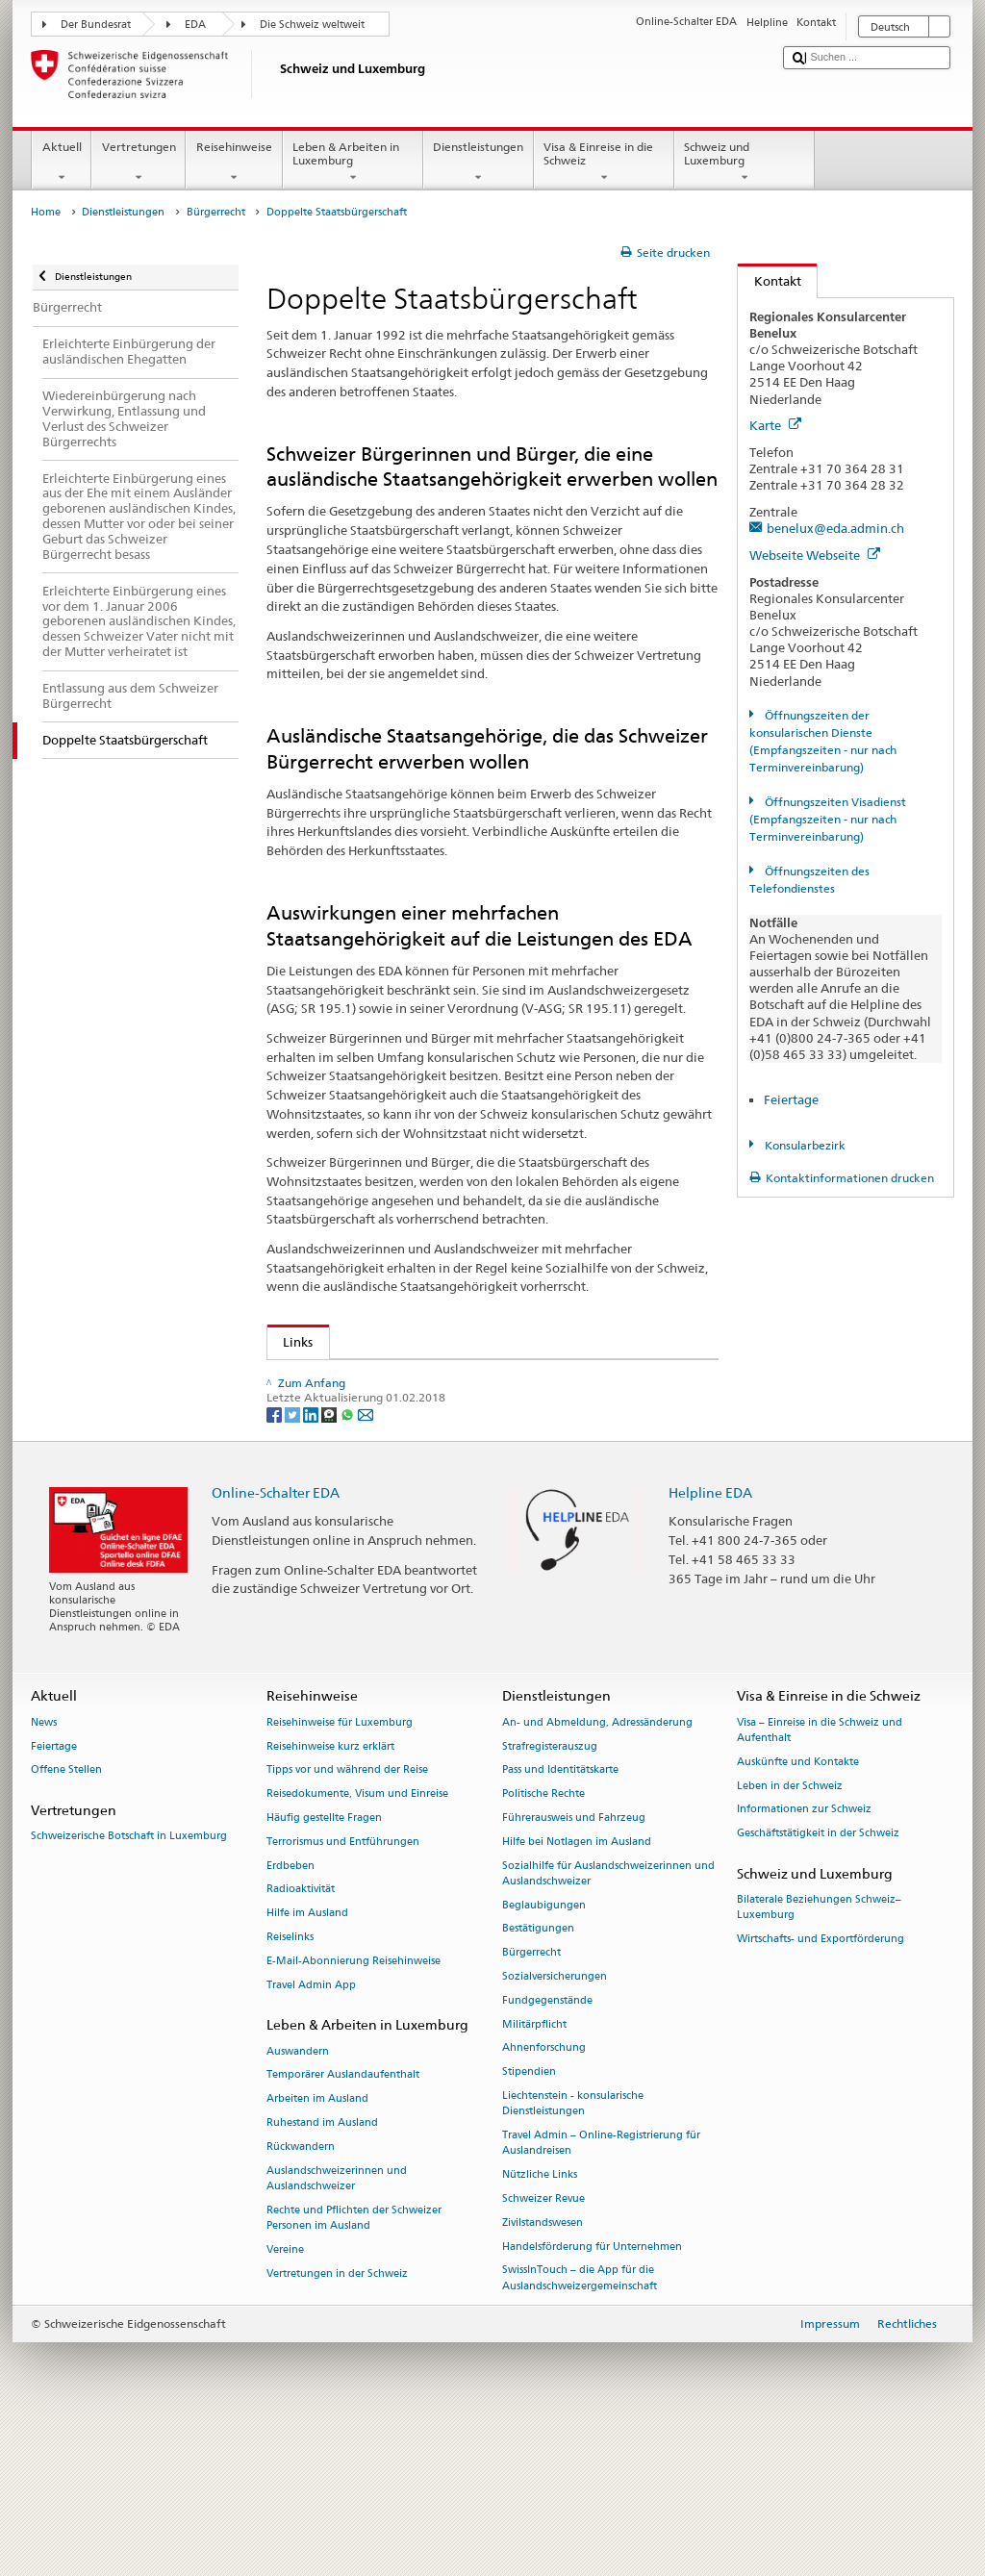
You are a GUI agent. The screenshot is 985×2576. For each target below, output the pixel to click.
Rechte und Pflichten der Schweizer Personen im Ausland (354, 2365)
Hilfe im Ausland (307, 2061)
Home (46, 212)
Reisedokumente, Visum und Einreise (357, 1941)
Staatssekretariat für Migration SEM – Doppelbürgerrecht (452, 1378)
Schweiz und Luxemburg (744, 162)
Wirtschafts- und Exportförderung (820, 2087)
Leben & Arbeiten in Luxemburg (353, 162)
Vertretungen (138, 162)
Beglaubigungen (544, 2052)
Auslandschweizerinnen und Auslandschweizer (336, 2325)
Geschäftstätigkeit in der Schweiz (818, 1981)
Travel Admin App (311, 2132)
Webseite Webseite (814, 555)
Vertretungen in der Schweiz (337, 2420)
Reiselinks (290, 2085)
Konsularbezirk (804, 1145)
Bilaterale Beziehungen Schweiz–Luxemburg (819, 2055)
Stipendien (529, 2219)
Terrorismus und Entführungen (342, 1989)
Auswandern (297, 2198)
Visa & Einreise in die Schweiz (604, 162)
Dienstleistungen (478, 162)
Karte (775, 425)
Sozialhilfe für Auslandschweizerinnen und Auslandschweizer (608, 2020)
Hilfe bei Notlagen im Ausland (576, 1989)
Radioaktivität (300, 2037)
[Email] (365, 1560)
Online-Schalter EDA (276, 1639)
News (44, 1869)
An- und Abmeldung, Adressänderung (597, 1869)
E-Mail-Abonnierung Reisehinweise (353, 2108)
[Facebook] (275, 1560)
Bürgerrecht (216, 212)
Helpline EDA (710, 1639)
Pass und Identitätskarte (560, 1917)
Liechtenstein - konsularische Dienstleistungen (573, 2251)
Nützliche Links (539, 2322)
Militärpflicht (534, 2171)
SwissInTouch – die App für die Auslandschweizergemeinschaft (579, 2425)
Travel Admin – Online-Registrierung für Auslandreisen (601, 2291)
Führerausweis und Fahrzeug (573, 1965)
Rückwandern (300, 2293)
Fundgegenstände (547, 2147)
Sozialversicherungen (554, 2124)
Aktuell (61, 162)
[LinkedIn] (312, 1560)
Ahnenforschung (544, 2195)
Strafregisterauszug (549, 1893)
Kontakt (769, 281)
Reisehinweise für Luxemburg (339, 1869)
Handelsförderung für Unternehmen (592, 2393)
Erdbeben (290, 2013)
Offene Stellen (66, 1917)
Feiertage (791, 1099)
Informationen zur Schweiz (804, 1957)
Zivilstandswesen (542, 2369)
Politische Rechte (543, 1941)
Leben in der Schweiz (790, 1933)
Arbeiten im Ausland (317, 2246)
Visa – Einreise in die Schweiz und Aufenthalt (819, 1877)
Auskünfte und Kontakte (798, 1909)
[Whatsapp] (349, 1560)
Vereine (285, 2396)
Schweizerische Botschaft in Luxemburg (129, 1984)
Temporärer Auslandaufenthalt (342, 2222)
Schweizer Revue (543, 2345)
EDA (195, 24)
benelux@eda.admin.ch (835, 528)
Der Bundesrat (96, 24)
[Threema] (330, 1560)
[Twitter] (294, 1560)
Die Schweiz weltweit (312, 24)
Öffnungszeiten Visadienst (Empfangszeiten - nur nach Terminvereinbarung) (827, 819)
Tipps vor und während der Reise (347, 1917)
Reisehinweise (234, 162)
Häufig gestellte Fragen (324, 1965)
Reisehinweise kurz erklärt (330, 1893)
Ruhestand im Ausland (322, 2270)
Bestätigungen (538, 2076)
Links (290, 1342)
